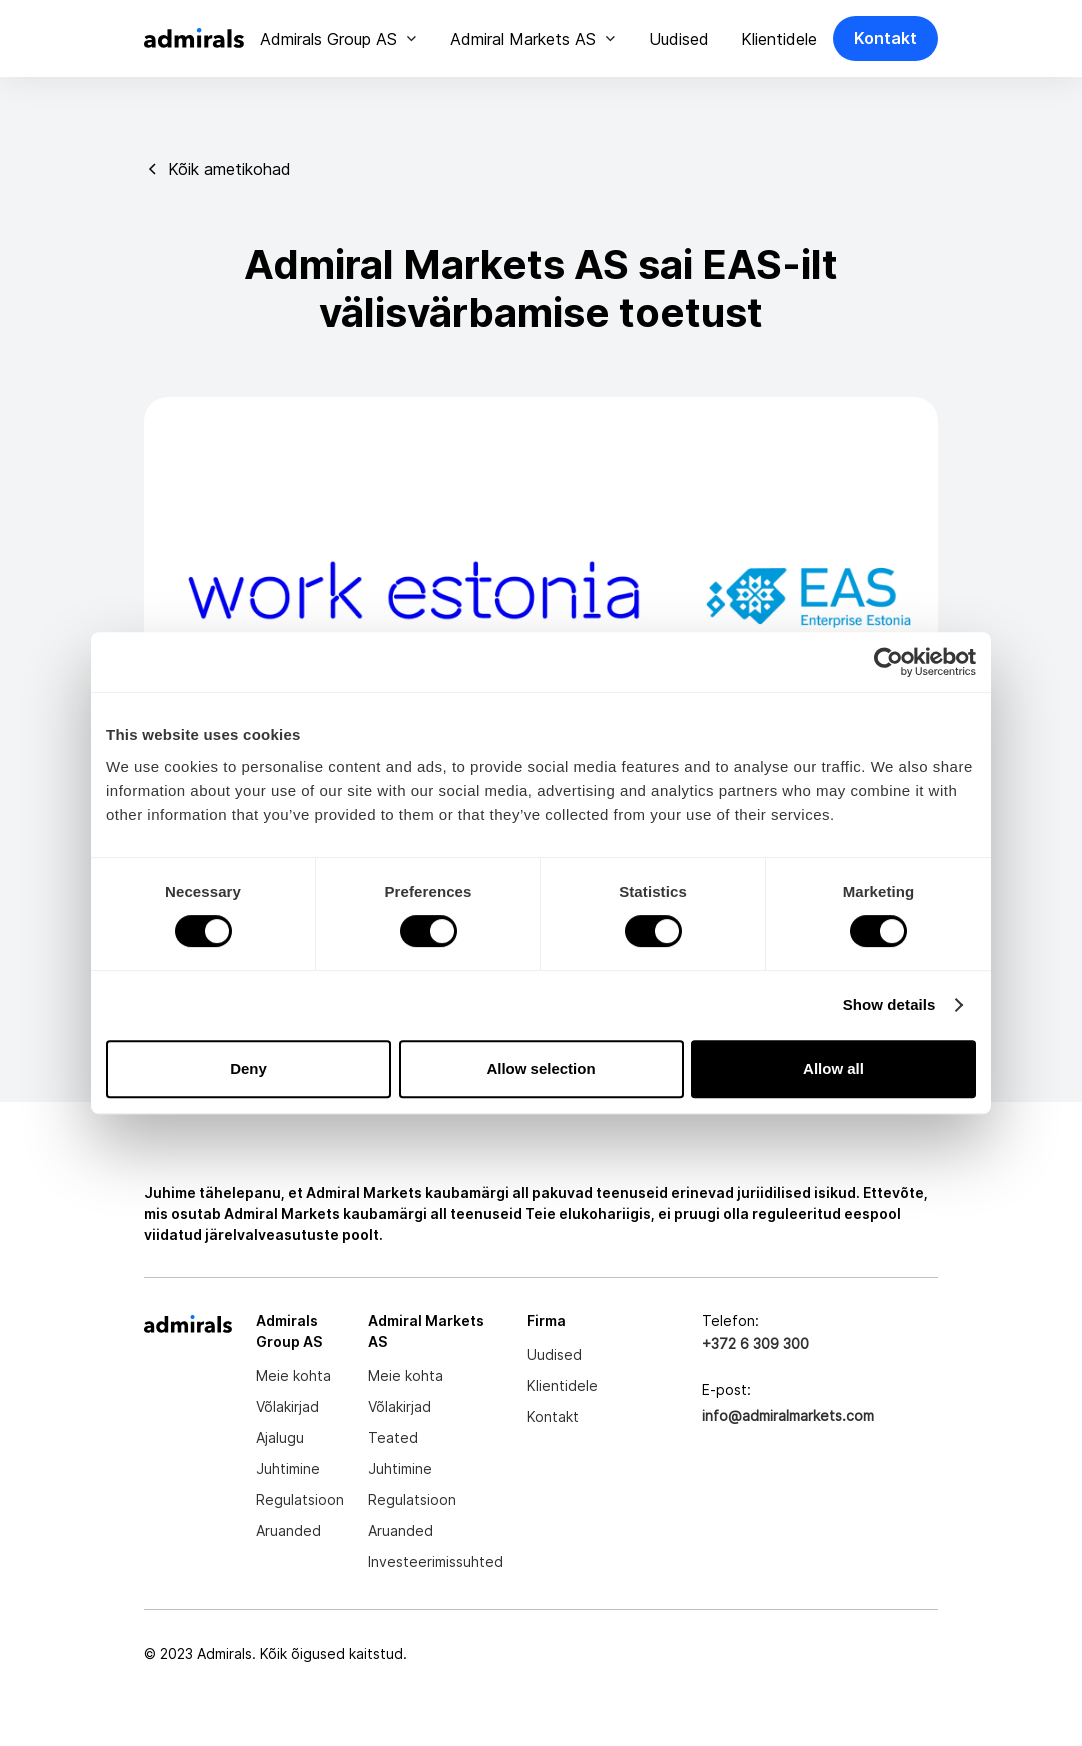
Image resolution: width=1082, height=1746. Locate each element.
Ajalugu (280, 1437)
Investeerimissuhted (435, 1561)
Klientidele (779, 39)
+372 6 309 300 (755, 1343)
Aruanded (288, 1530)
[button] (339, 39)
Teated (393, 1437)
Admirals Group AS (328, 39)
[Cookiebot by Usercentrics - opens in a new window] (888, 662)
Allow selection (540, 1068)
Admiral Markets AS (523, 39)
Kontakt (885, 38)
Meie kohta (293, 1375)
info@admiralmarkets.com (788, 1415)
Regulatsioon (300, 1499)
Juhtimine (288, 1468)
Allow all (833, 1068)
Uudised (679, 39)
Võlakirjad (287, 1406)
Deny (248, 1068)
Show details (889, 1004)
